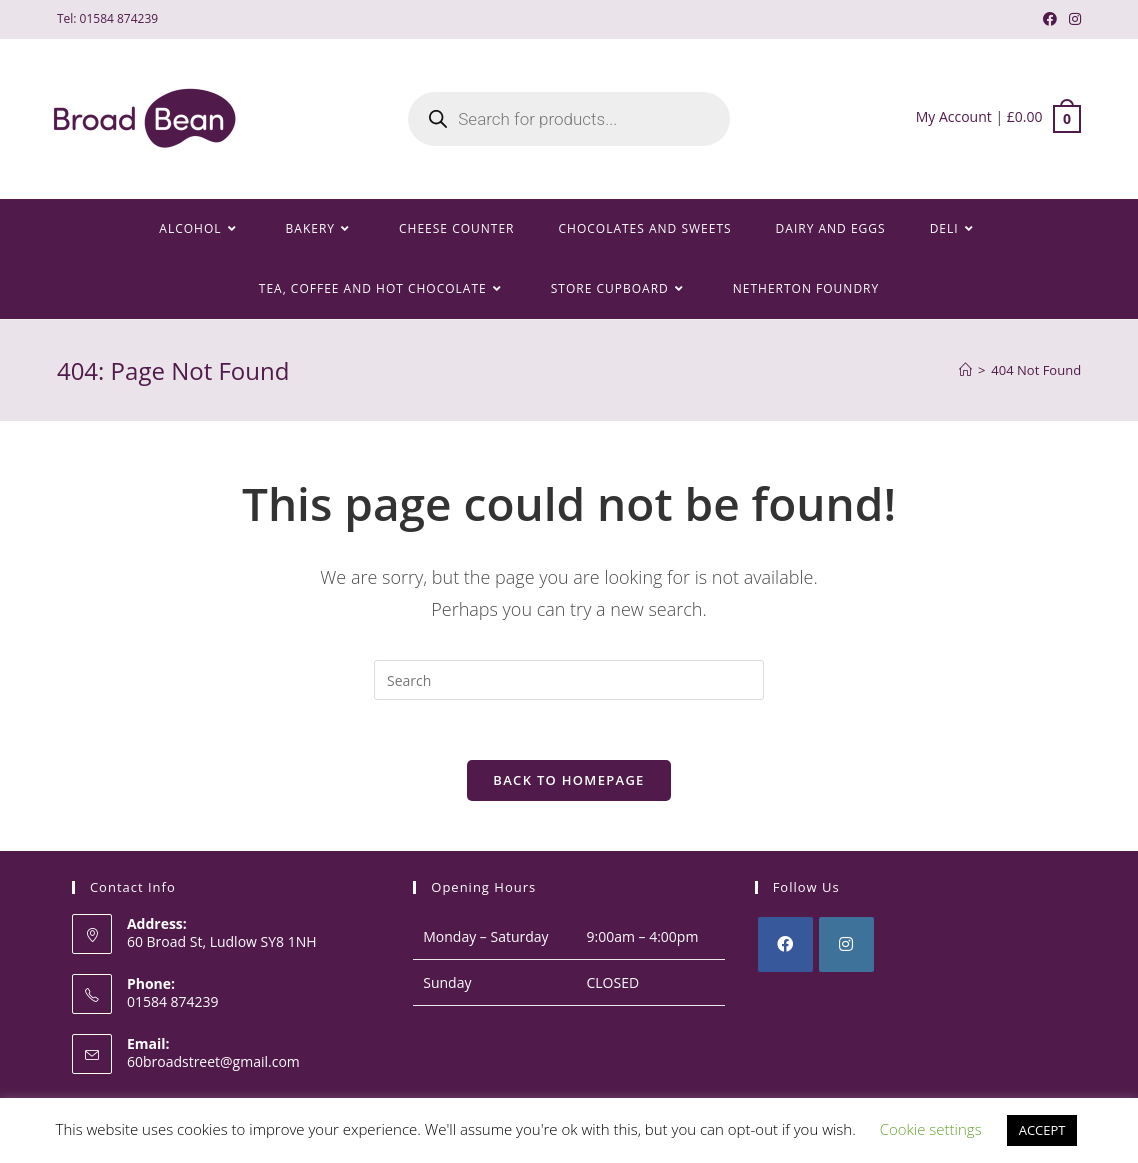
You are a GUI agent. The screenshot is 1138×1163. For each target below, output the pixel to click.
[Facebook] (785, 944)
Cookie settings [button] (931, 1129)
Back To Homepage (568, 780)
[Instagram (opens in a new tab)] (1072, 19)
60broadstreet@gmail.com (213, 1062)
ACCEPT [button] (1042, 1130)
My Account (954, 116)
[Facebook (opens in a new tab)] (1050, 19)
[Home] (965, 370)
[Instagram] (846, 944)
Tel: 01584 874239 (107, 18)
